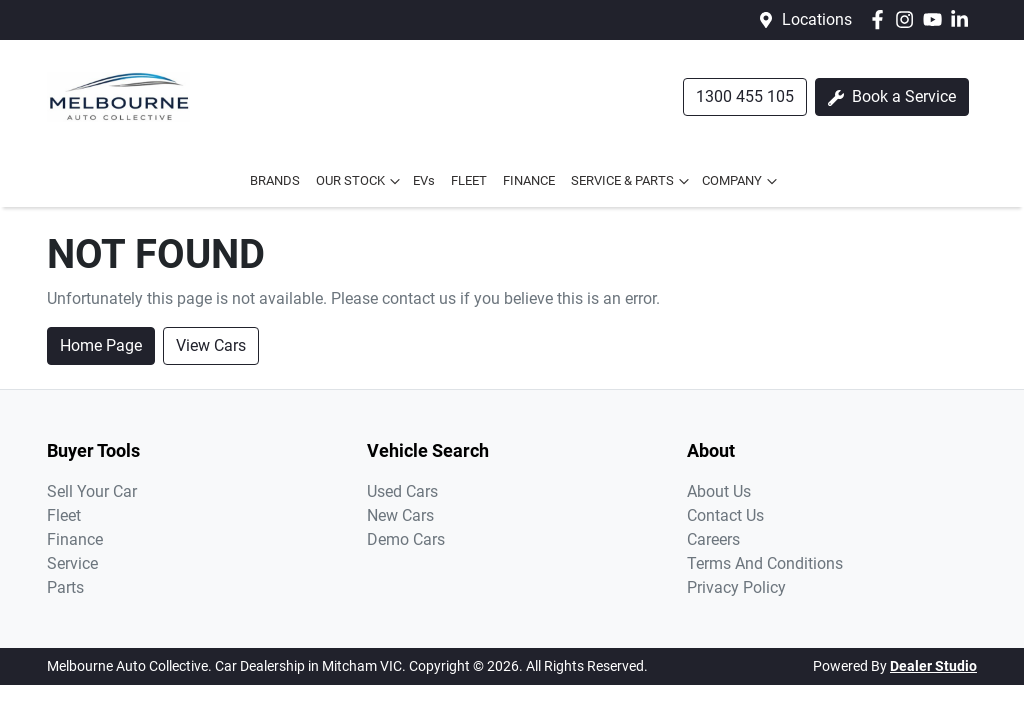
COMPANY (742, 181)
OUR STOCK (360, 181)
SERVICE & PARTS (632, 181)
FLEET (469, 180)
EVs (424, 180)
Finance (75, 539)
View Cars (211, 345)
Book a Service (892, 96)
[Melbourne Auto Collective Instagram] (908, 19)
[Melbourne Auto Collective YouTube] (936, 19)
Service (72, 563)
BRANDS (275, 180)
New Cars (400, 515)
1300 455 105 (745, 96)
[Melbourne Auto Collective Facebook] (881, 19)
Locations (817, 19)
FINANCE (529, 180)
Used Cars (402, 491)
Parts (65, 587)
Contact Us (725, 515)
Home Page (101, 345)
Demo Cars (406, 539)
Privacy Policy (736, 587)
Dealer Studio (933, 666)
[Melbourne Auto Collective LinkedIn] (963, 19)
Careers (713, 539)
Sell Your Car (92, 491)
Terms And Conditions (765, 563)
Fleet (64, 515)
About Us (719, 491)
